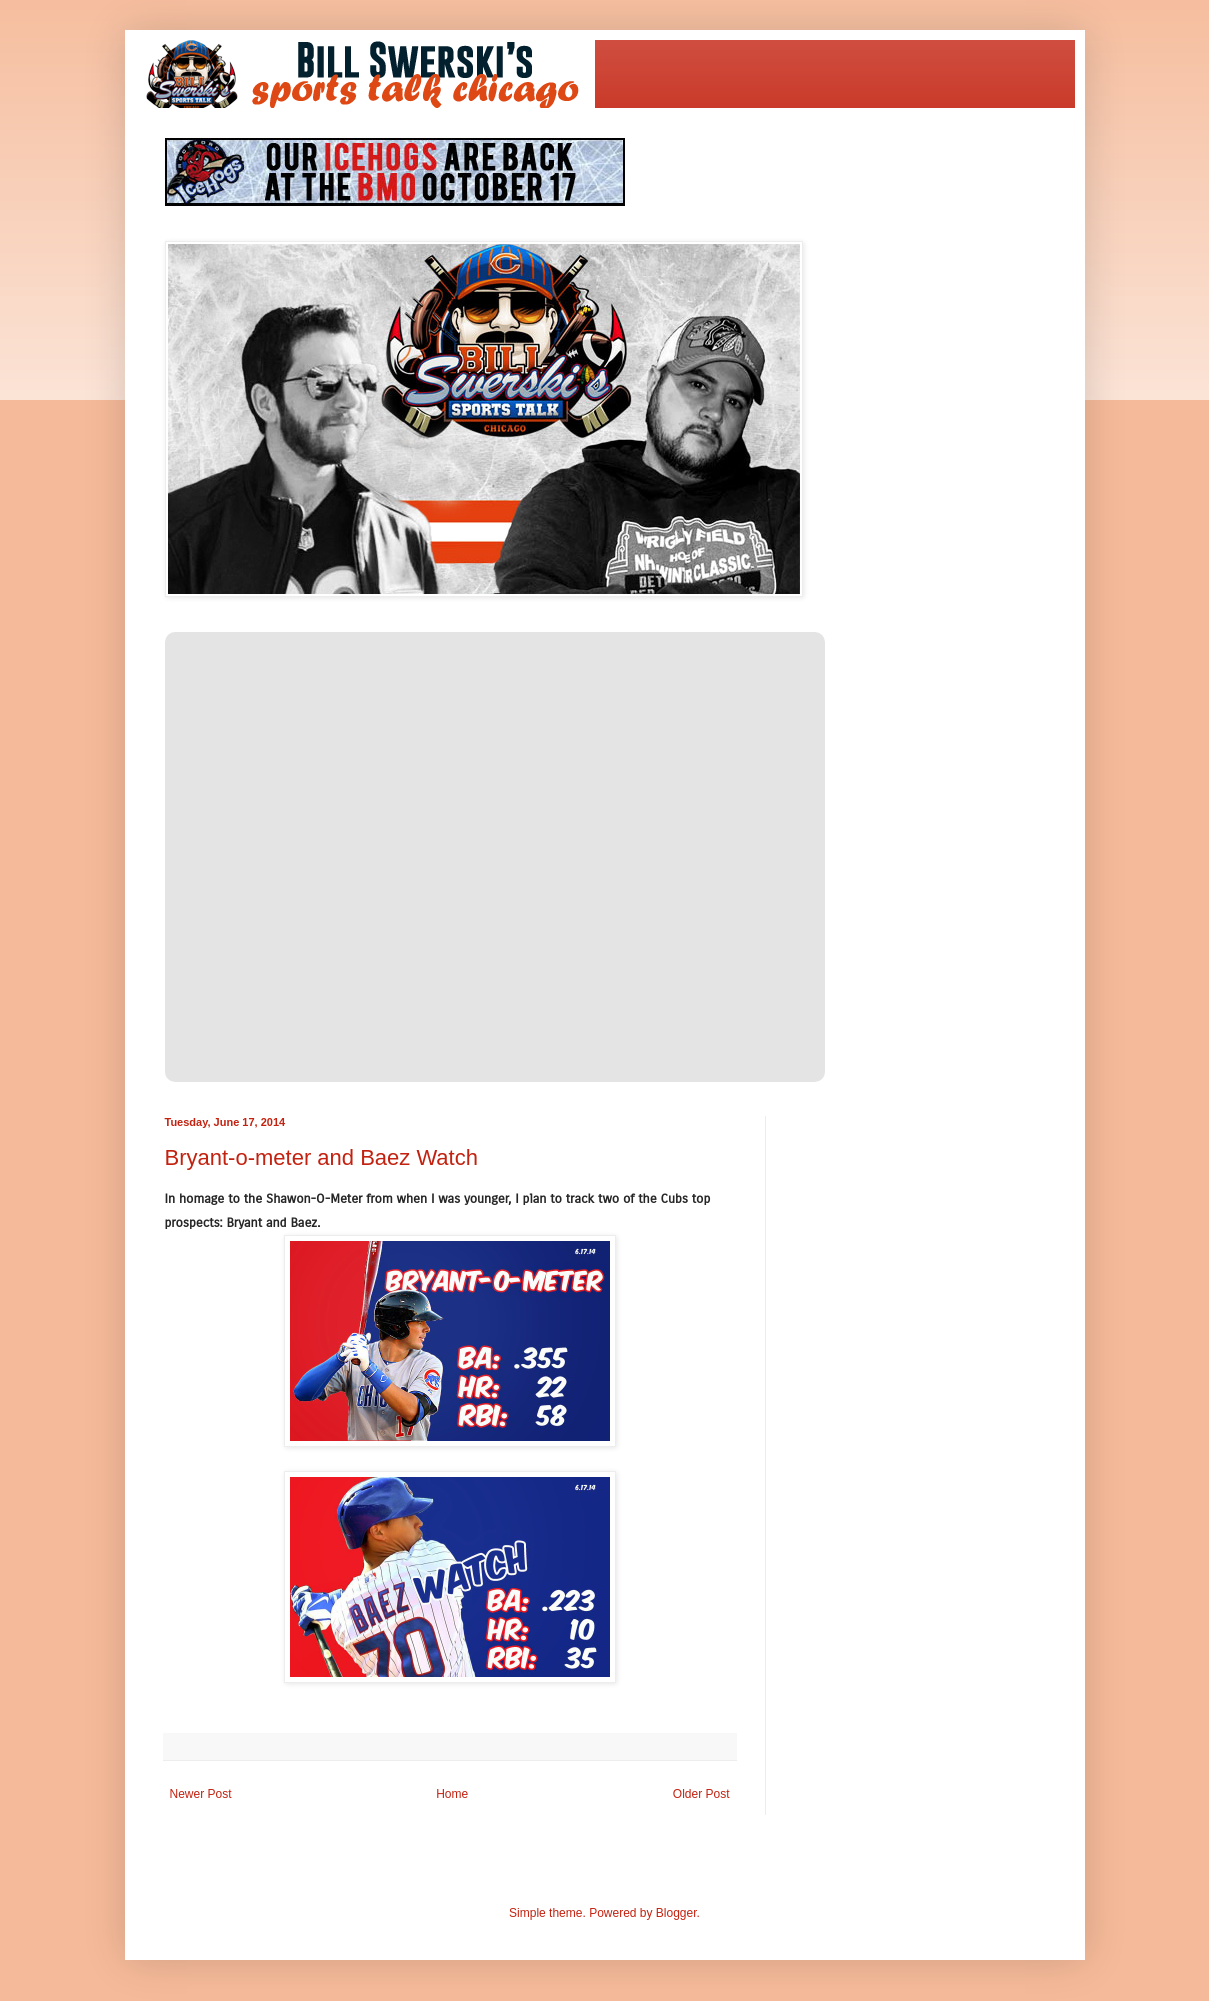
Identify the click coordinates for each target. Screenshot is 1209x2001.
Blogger (676, 1913)
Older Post (701, 1794)
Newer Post (201, 1794)
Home (452, 1794)
